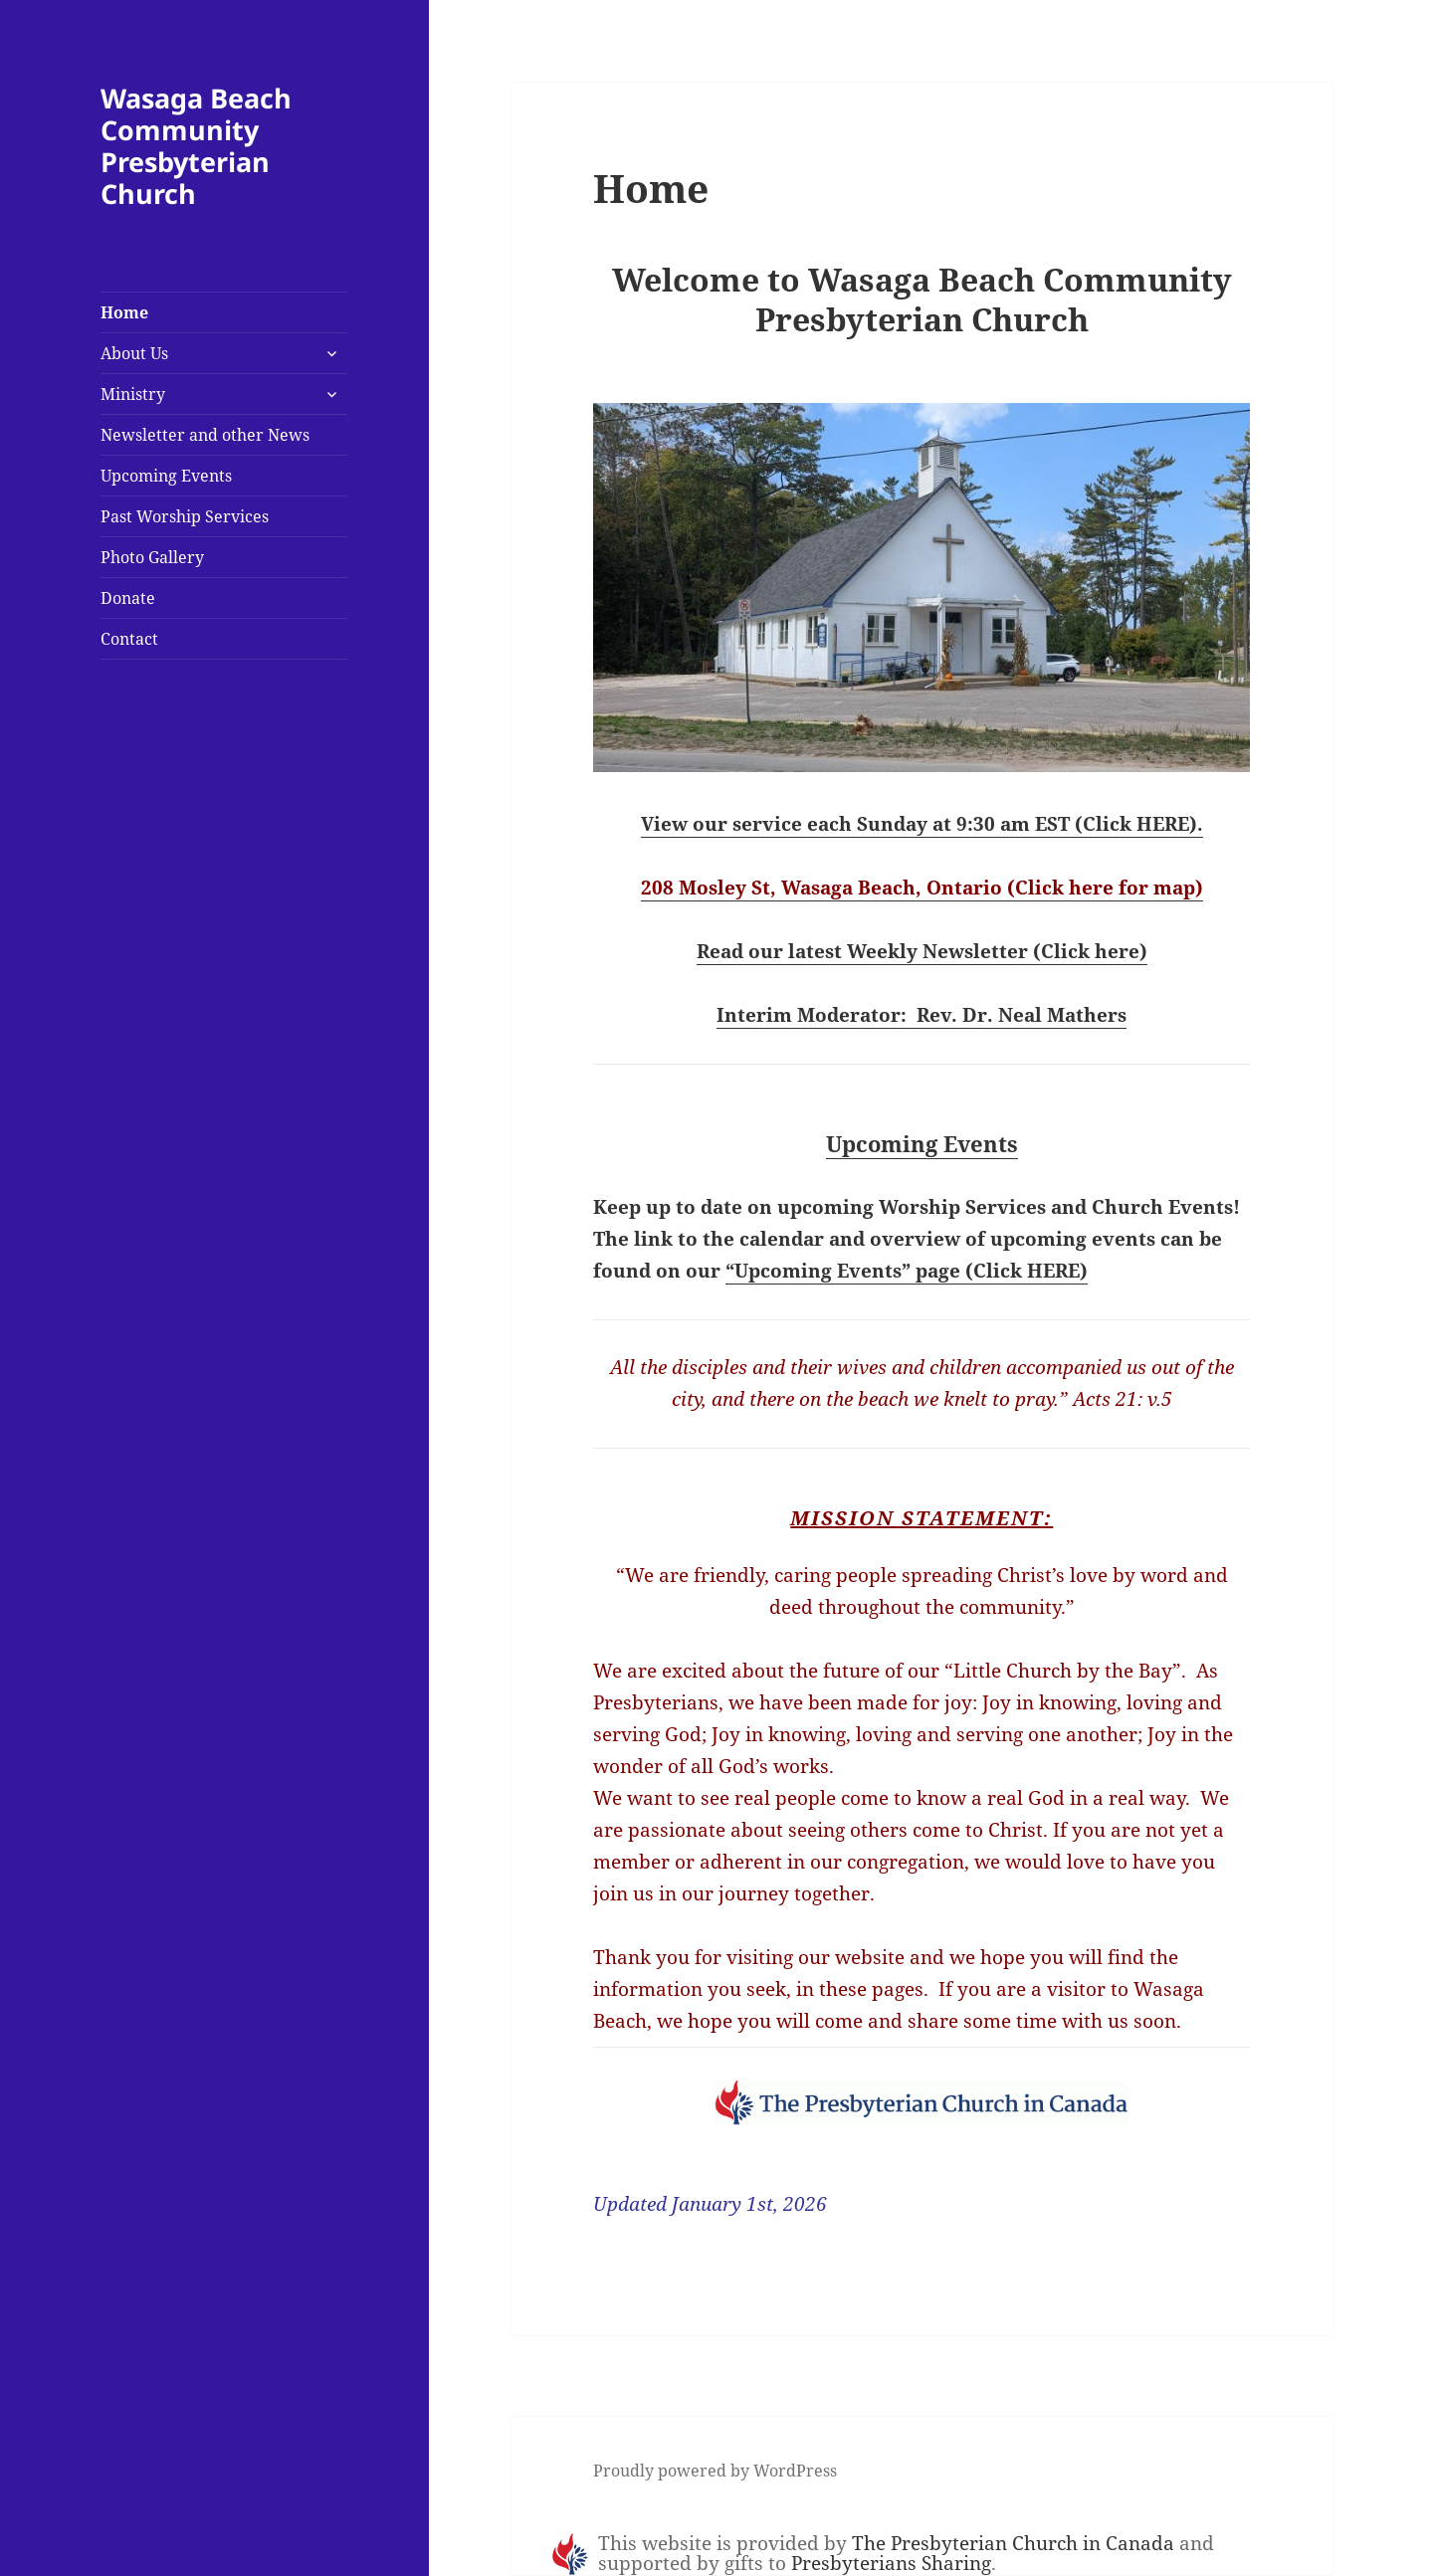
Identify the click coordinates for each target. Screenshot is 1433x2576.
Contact (129, 639)
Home (124, 312)
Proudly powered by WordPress (715, 2470)
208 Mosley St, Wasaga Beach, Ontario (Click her (872, 887)
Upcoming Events (166, 476)
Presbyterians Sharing (891, 2563)
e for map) (1153, 887)
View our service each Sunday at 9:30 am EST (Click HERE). (922, 824)
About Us (134, 353)
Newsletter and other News (205, 435)
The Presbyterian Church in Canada (1013, 2543)
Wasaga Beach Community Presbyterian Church (196, 146)
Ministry (133, 394)
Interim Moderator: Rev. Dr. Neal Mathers (921, 1015)
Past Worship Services (185, 516)
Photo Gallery (152, 557)
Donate (128, 598)
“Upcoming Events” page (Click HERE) (906, 1271)
